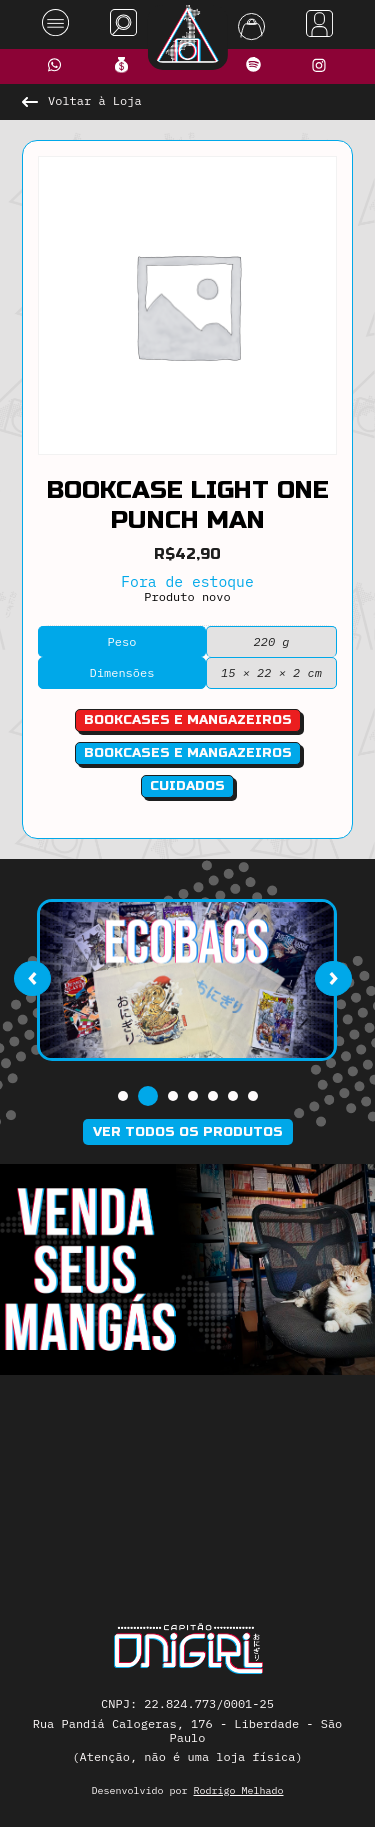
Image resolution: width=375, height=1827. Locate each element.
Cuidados (187, 786)
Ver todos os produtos (188, 1132)
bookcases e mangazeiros (188, 720)
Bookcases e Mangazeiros (188, 753)
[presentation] (32, 978)
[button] (123, 1096)
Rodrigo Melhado (239, 1790)
